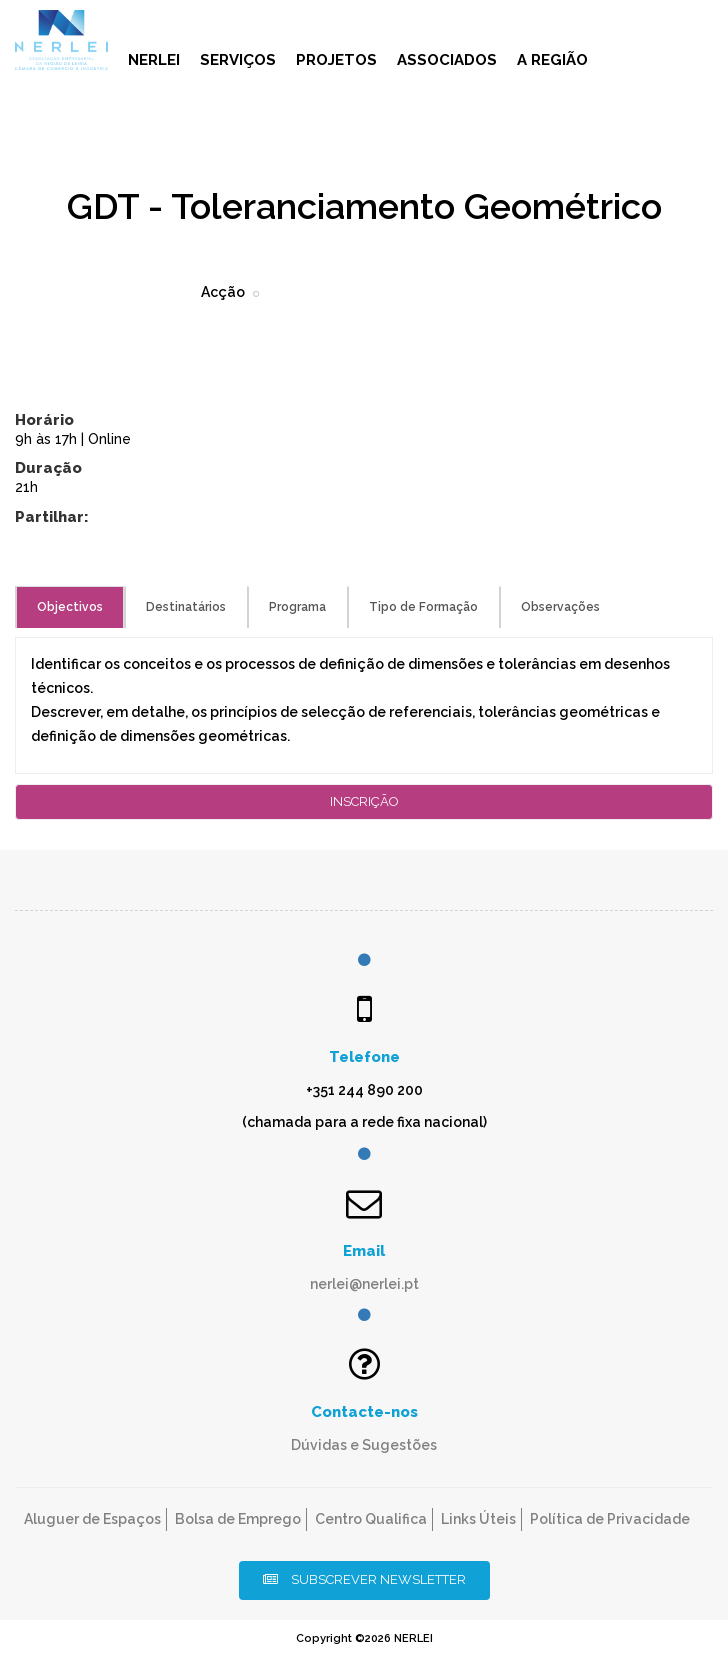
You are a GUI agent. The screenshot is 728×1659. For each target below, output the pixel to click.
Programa (297, 607)
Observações (560, 607)
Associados (447, 60)
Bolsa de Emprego (238, 1519)
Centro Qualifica (371, 1519)
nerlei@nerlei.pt (364, 1284)
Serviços (238, 60)
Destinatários (186, 607)
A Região (552, 60)
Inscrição (364, 801)
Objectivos (70, 607)
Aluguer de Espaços (92, 1519)
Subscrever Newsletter (364, 1579)
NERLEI (154, 60)
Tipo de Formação (423, 607)
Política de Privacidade (610, 1519)
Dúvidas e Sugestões (364, 1445)
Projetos (336, 60)
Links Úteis (478, 1519)
